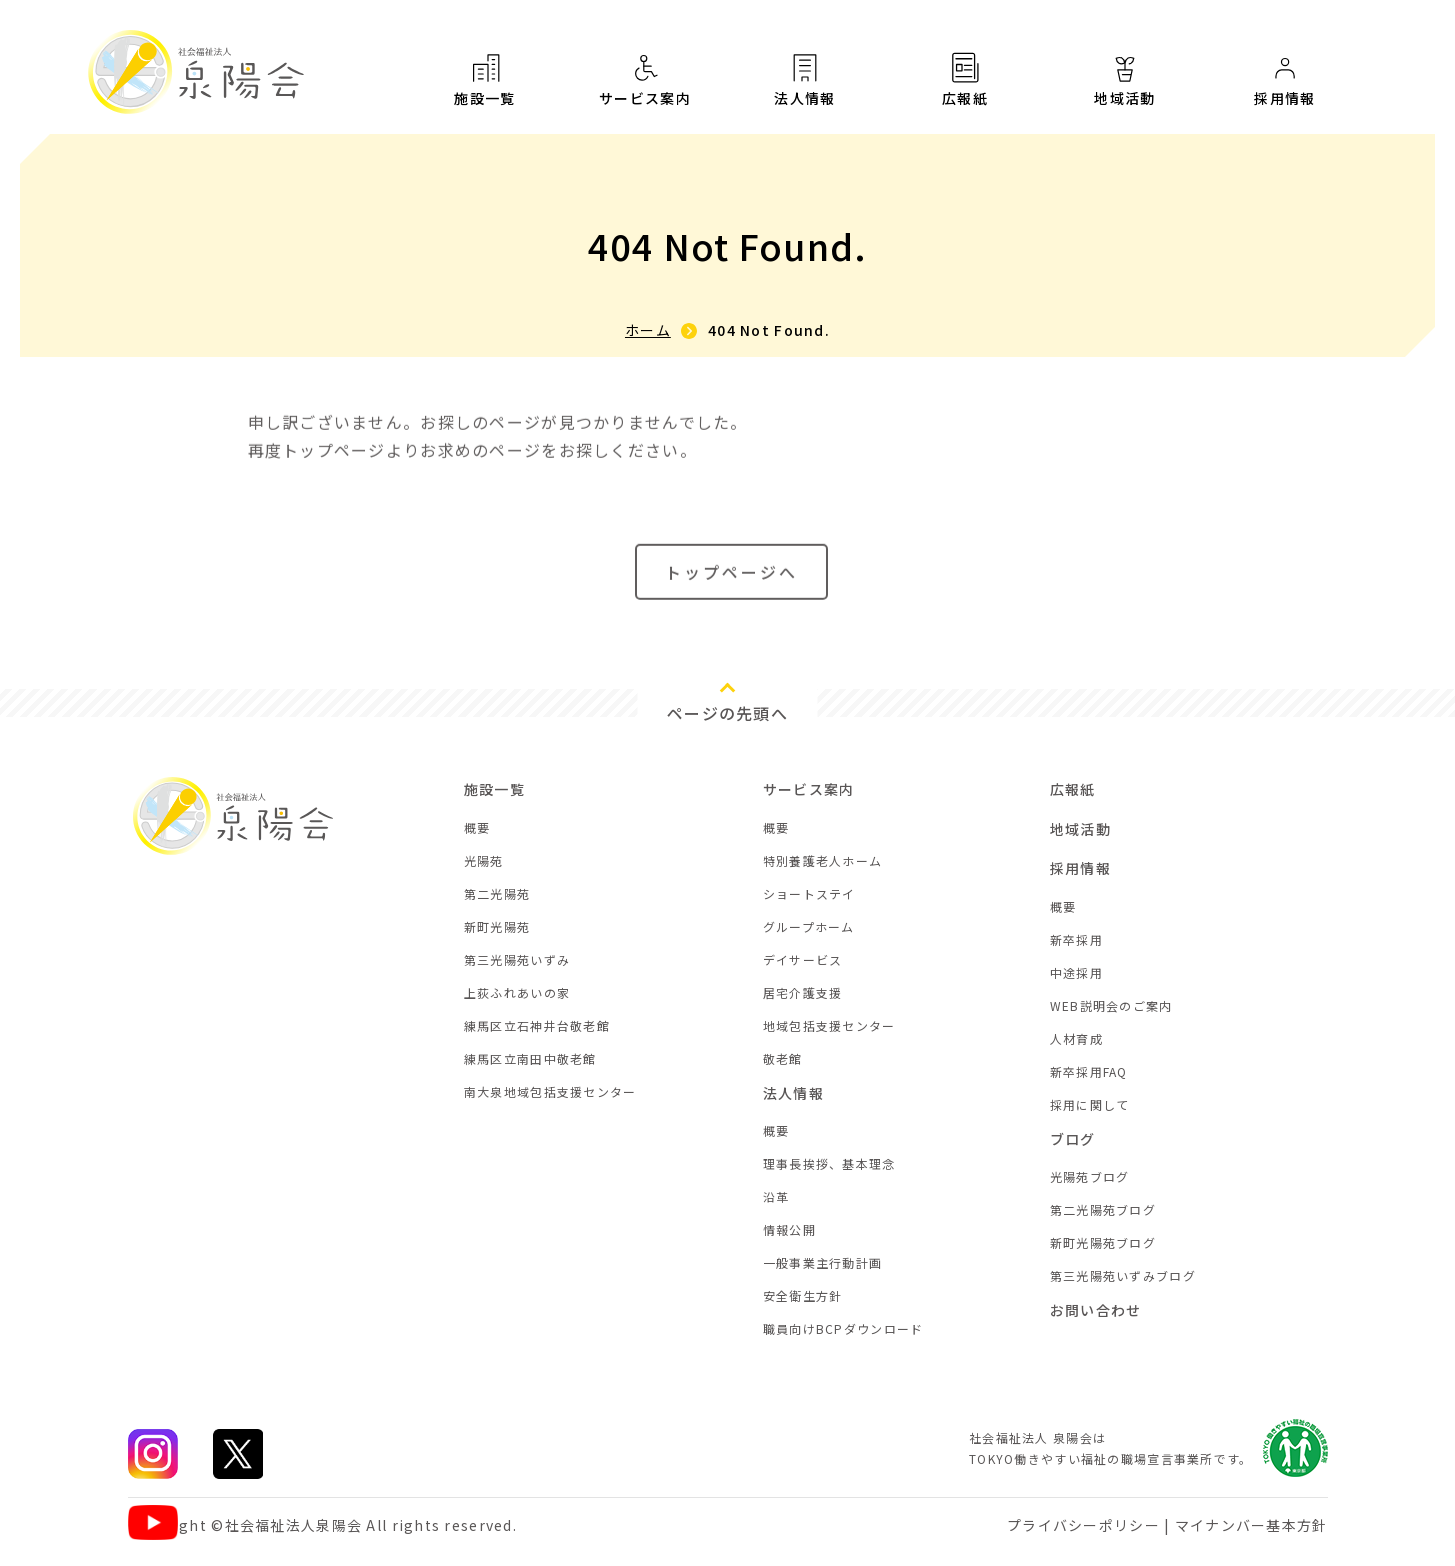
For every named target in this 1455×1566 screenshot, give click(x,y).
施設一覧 (485, 79)
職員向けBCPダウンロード (843, 1328)
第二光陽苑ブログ (1103, 1209)
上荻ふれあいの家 (517, 992)
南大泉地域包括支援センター (550, 1091)
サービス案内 (645, 79)
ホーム (648, 330)
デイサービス (803, 959)
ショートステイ (809, 893)
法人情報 (805, 79)
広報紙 (965, 79)
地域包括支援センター (829, 1025)
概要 (477, 827)
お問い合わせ (1096, 1310)
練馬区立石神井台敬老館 (537, 1025)
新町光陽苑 (497, 926)
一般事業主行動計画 (823, 1262)
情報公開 (789, 1229)
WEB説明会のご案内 (1111, 1005)
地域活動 (1125, 79)
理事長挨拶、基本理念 (829, 1163)
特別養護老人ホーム (823, 860)
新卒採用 (1076, 939)
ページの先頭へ (727, 713)
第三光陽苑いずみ (517, 959)
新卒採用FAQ (1089, 1071)
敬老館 (783, 1058)
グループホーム (809, 926)
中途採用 (1076, 972)
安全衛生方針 (803, 1295)
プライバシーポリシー (1083, 1525)
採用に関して (1090, 1104)
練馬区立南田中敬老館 (530, 1058)
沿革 (776, 1196)
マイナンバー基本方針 (1251, 1525)
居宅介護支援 (803, 992)
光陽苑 (484, 860)
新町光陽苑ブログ (1103, 1242)
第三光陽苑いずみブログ (1123, 1275)
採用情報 (1285, 81)
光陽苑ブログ (1090, 1176)
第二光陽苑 (497, 893)
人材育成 (1076, 1038)
